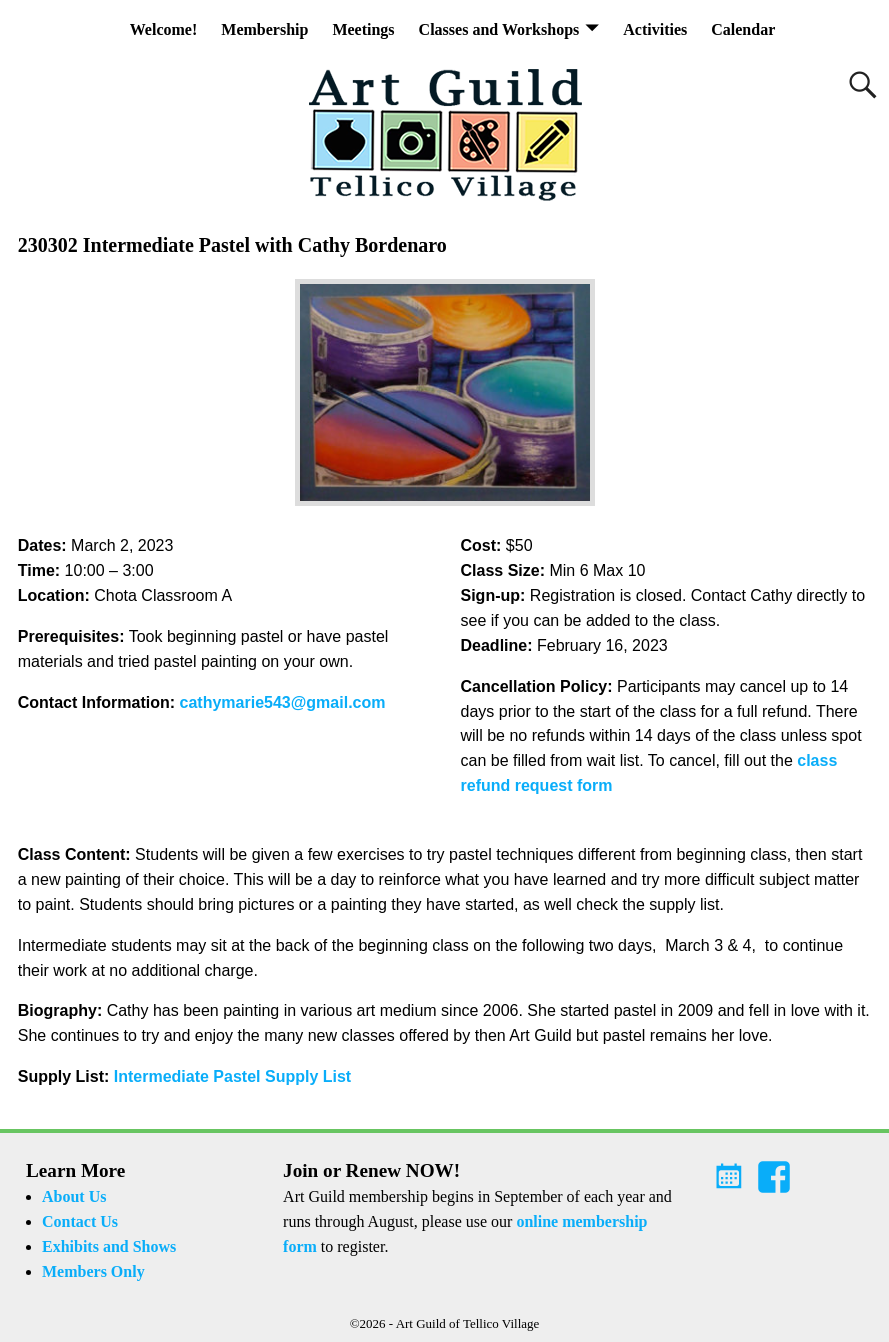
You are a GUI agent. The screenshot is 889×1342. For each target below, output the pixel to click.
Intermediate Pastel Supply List (232, 1076)
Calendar (743, 29)
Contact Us (80, 1221)
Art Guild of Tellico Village (468, 1323)
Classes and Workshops (499, 29)
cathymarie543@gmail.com (283, 702)
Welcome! (164, 29)
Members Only (93, 1271)
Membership (264, 29)
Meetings (363, 29)
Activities (655, 29)
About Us (74, 1196)
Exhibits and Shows (109, 1246)
